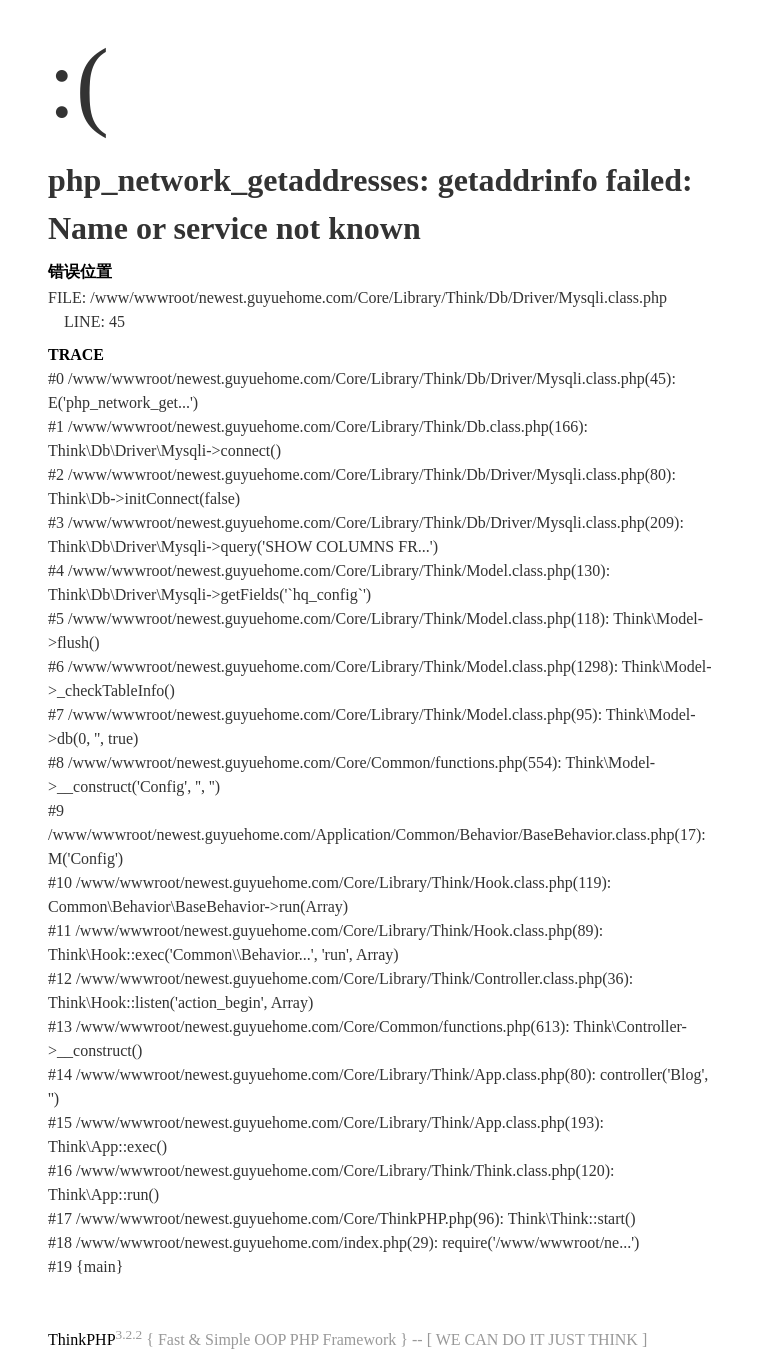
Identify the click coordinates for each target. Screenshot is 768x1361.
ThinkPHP (82, 1339)
